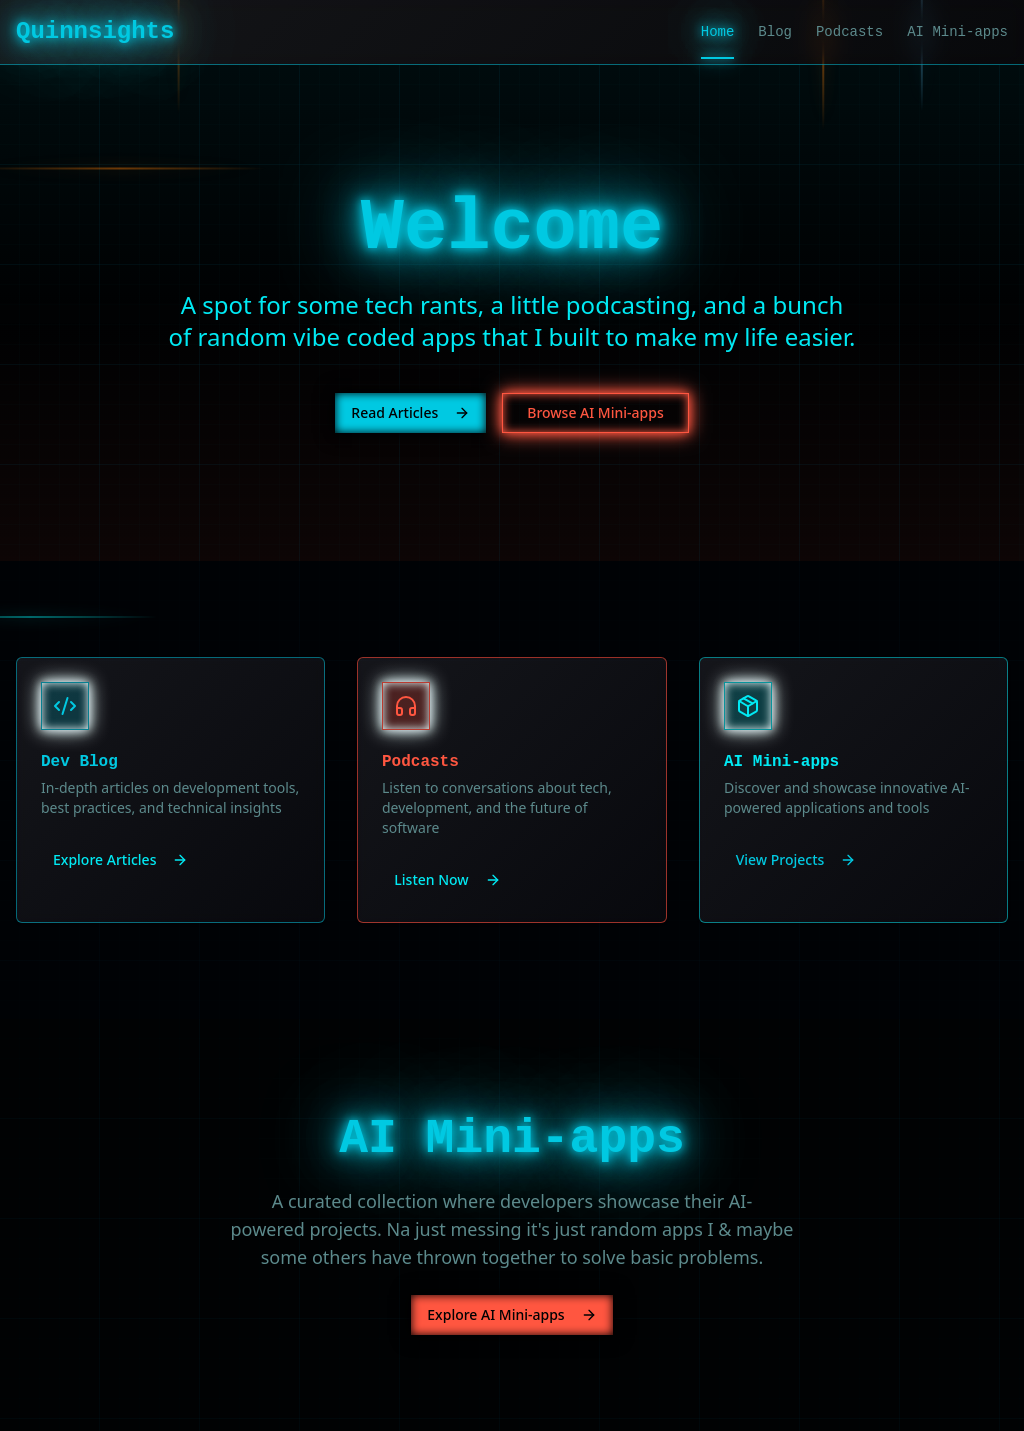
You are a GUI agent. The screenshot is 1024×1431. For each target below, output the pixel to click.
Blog (775, 32)
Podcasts (849, 32)
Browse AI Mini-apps (595, 412)
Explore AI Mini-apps (511, 1314)
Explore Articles (120, 859)
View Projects (796, 859)
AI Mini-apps (957, 32)
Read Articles (410, 412)
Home (718, 33)
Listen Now (447, 879)
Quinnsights (95, 31)
